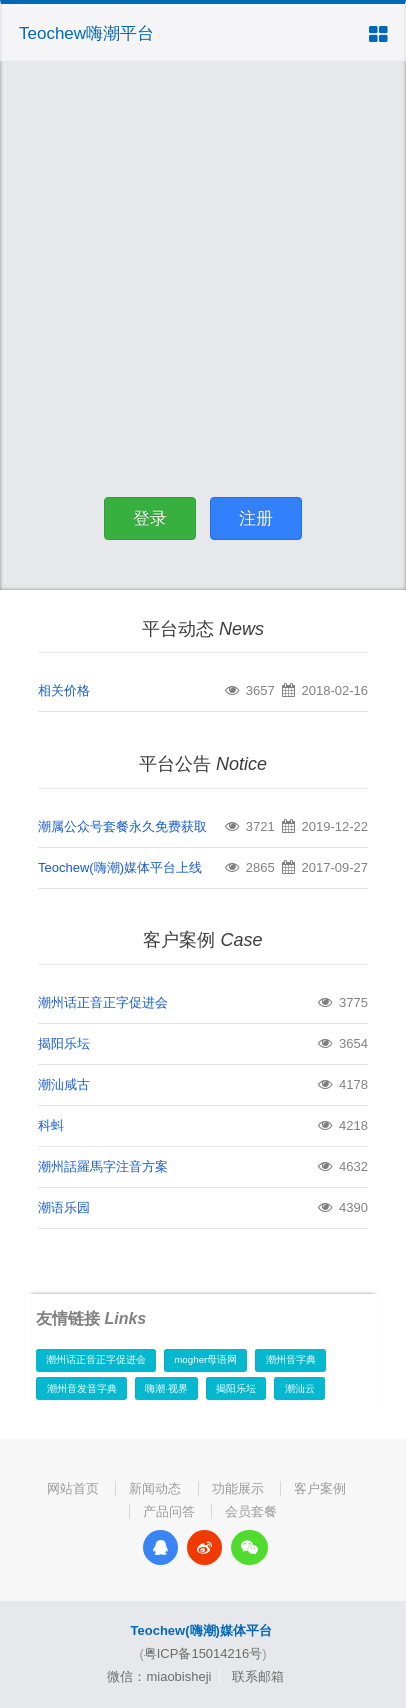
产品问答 (169, 1511)
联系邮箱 (258, 1676)
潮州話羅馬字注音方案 (103, 1166)
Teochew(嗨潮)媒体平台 (201, 1630)
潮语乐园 (64, 1207)
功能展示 (238, 1488)
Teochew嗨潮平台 (86, 33)
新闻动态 (155, 1488)
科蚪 (51, 1125)
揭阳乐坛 (64, 1043)
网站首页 (73, 1488)
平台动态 (203, 629)
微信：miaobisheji (159, 1676)
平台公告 (203, 764)
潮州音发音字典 (82, 1388)
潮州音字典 (291, 1359)
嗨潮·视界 (166, 1388)
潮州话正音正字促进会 (103, 1002)
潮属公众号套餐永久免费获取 (122, 826)
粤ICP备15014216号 (203, 1653)
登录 (150, 518)
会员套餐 (251, 1511)
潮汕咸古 (64, 1084)
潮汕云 (300, 1388)
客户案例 (202, 940)
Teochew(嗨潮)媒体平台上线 (120, 867)
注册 (256, 518)
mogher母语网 (205, 1359)
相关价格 (64, 690)
